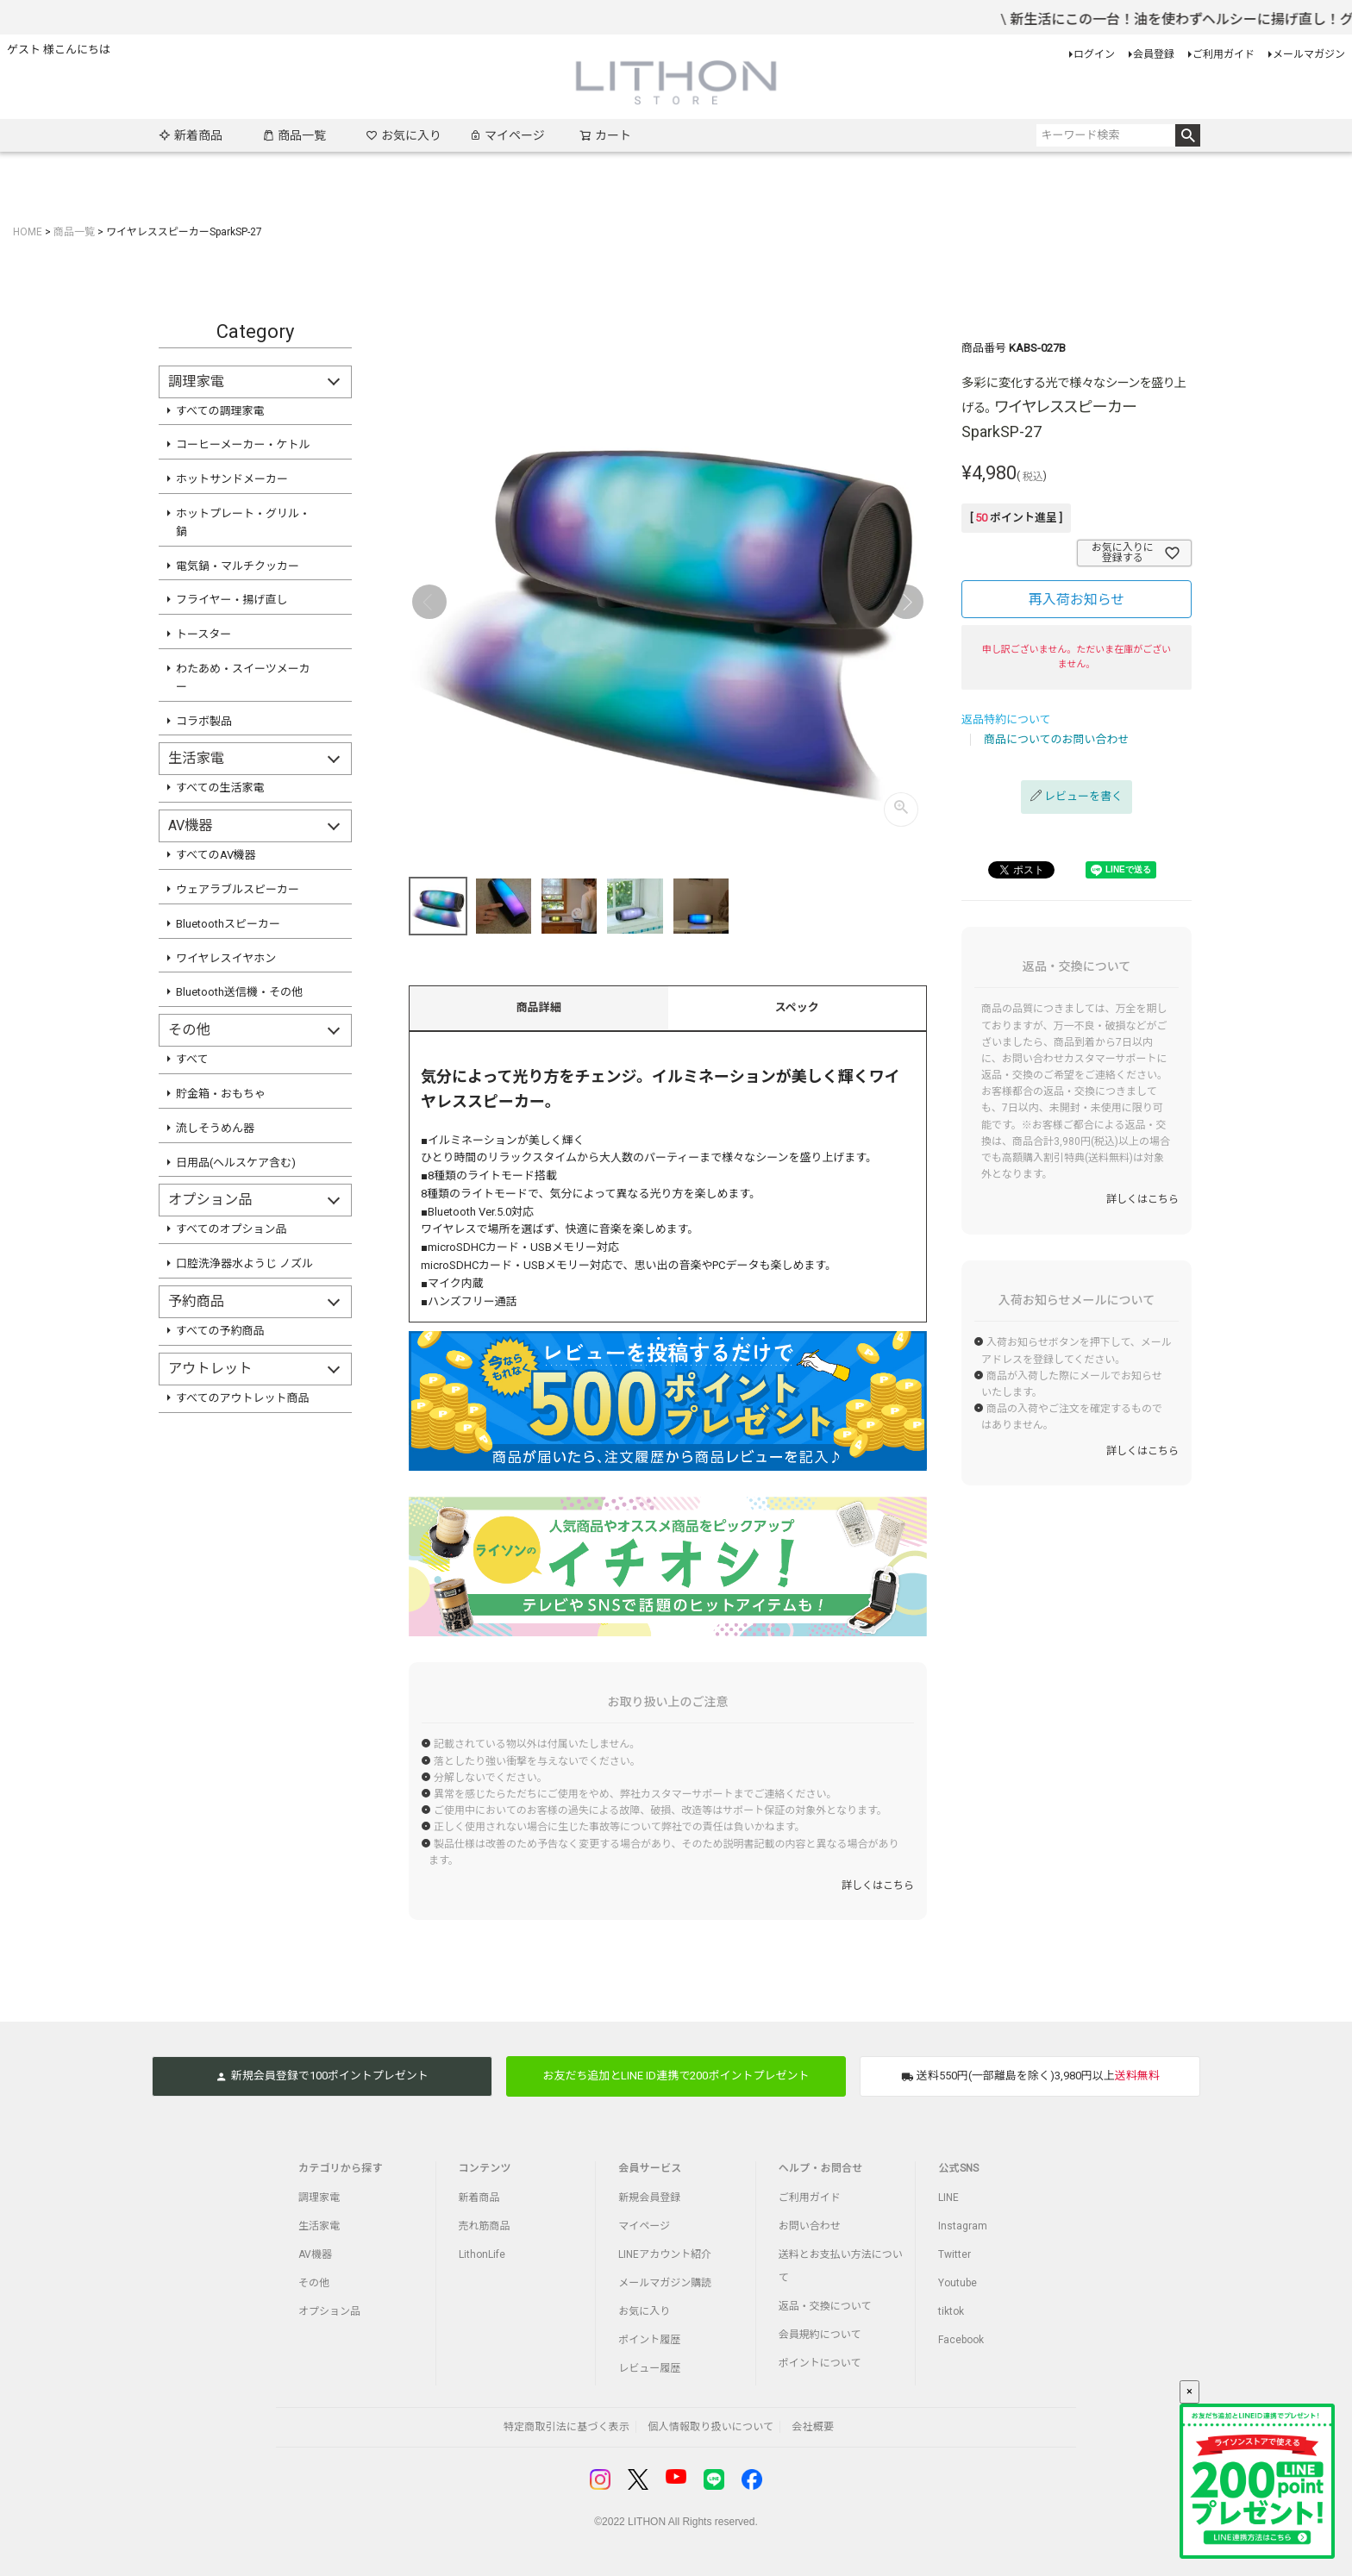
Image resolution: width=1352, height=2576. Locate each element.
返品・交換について (825, 2306)
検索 (1187, 135)
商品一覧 (294, 135)
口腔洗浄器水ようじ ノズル (244, 1263)
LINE (948, 2197)
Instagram (962, 2226)
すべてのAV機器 (216, 854)
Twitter (954, 2254)
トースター (203, 634)
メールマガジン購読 (664, 2283)
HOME (27, 232)
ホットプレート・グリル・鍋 (243, 522)
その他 (313, 2283)
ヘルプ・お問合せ (821, 2168)
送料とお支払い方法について (841, 2266)
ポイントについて (820, 2363)
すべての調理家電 (220, 410)
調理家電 (319, 2197)
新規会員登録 (649, 2197)
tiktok (951, 2311)
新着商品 (190, 135)
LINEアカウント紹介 (664, 2254)
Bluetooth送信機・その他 (239, 991)
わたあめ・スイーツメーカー (243, 677)
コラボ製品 (204, 721)
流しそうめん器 (215, 1128)
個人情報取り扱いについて (710, 2427)
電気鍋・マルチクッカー (237, 566)
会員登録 (1153, 54)
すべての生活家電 (220, 787)
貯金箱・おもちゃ (221, 1093)
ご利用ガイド (1223, 54)
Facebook (961, 2340)
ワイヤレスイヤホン (226, 958)
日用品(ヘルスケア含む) (236, 1162)
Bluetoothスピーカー (228, 923)
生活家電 (319, 2226)
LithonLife (482, 2254)
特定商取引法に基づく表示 (566, 2427)
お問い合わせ (810, 2226)
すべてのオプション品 (231, 1228)
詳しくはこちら (878, 1885)
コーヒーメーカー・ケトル (243, 444)
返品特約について (1006, 719)
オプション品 (329, 2311)
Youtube (957, 2283)
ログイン (1094, 54)
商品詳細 (538, 1007)
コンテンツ (485, 2168)
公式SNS (958, 2168)
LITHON (647, 2522)
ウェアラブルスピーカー (237, 889)
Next (906, 602)
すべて (192, 1059)
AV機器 (315, 2254)
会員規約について (820, 2335)
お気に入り (403, 135)
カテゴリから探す (340, 2168)
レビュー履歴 (649, 2368)
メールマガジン (1309, 54)
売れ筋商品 (484, 2226)
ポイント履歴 (649, 2340)
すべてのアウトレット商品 (243, 1397)
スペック (797, 1007)
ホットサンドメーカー (232, 478)
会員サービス (649, 2168)
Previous (429, 602)
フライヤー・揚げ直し (232, 599)
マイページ (507, 135)
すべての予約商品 (220, 1330)
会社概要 (813, 2427)
